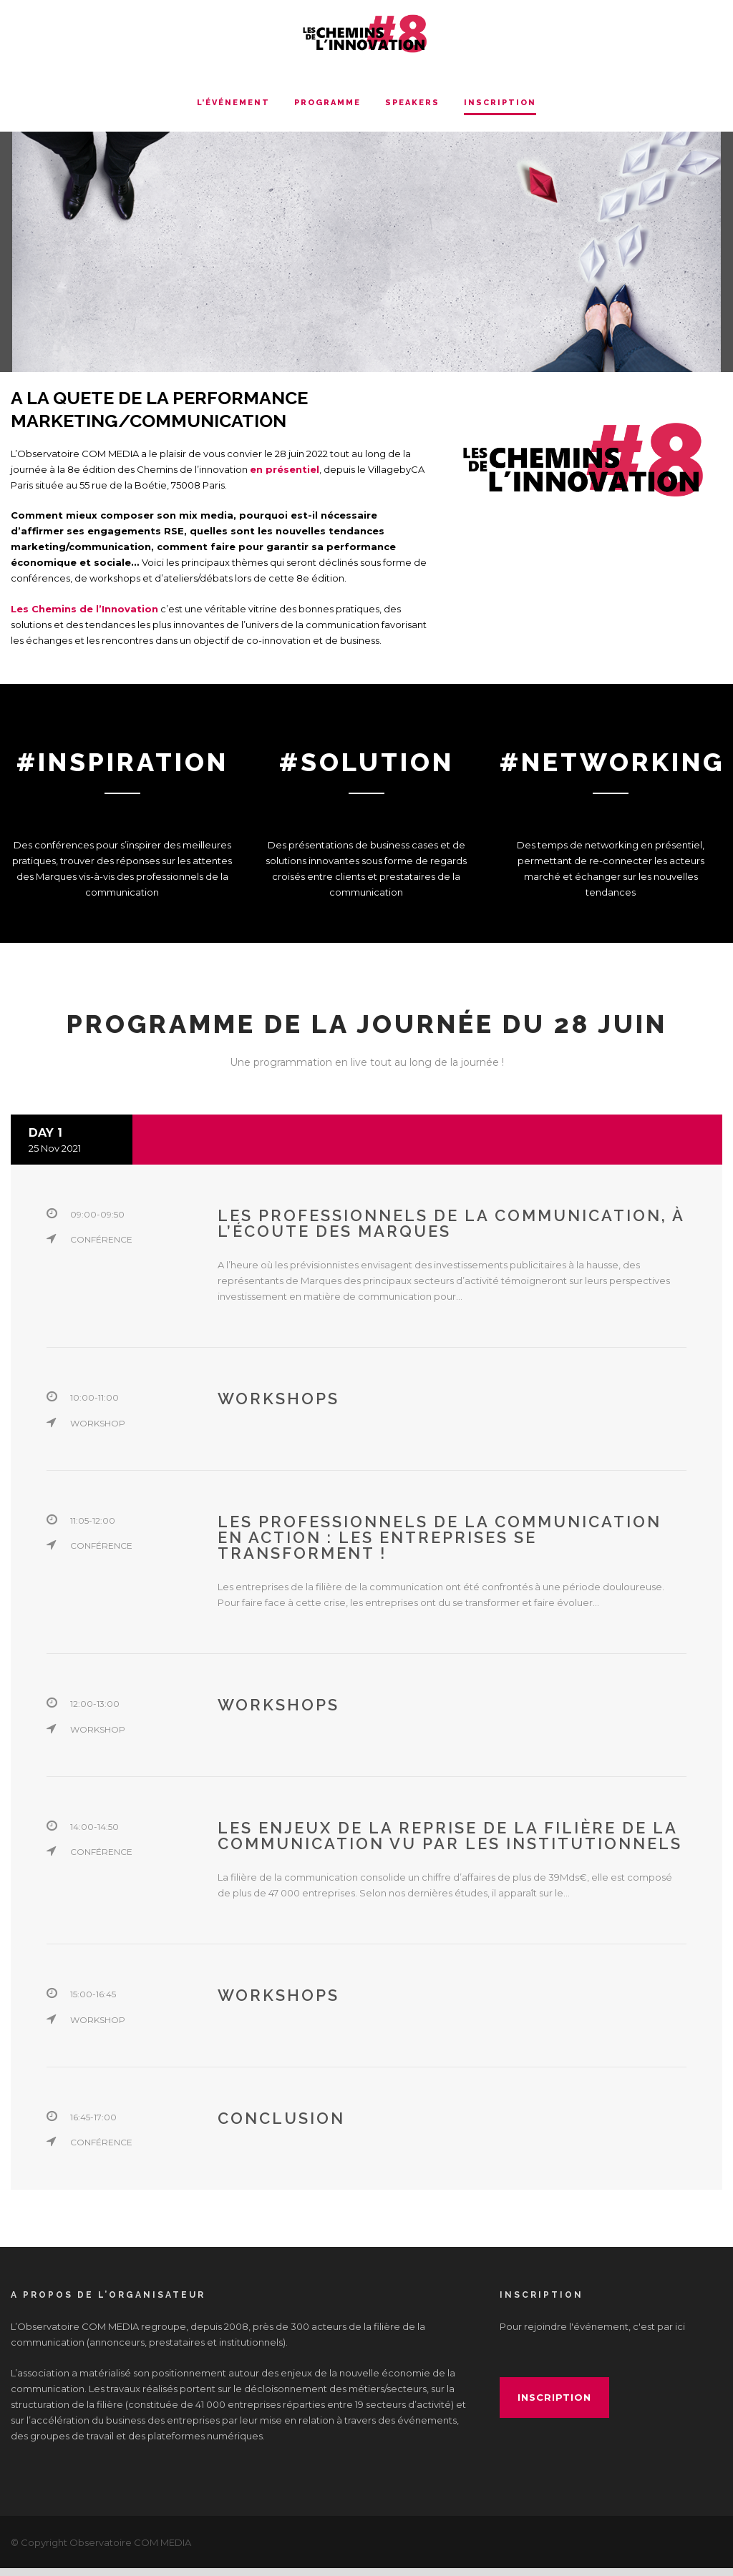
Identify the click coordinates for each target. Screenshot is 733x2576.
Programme (327, 102)
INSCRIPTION (500, 102)
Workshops (278, 1407)
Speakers (412, 102)
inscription (554, 2405)
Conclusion (281, 2126)
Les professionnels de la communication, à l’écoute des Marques (451, 1232)
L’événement (233, 102)
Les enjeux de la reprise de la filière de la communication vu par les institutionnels (450, 1844)
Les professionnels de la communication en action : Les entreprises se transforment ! (439, 1546)
